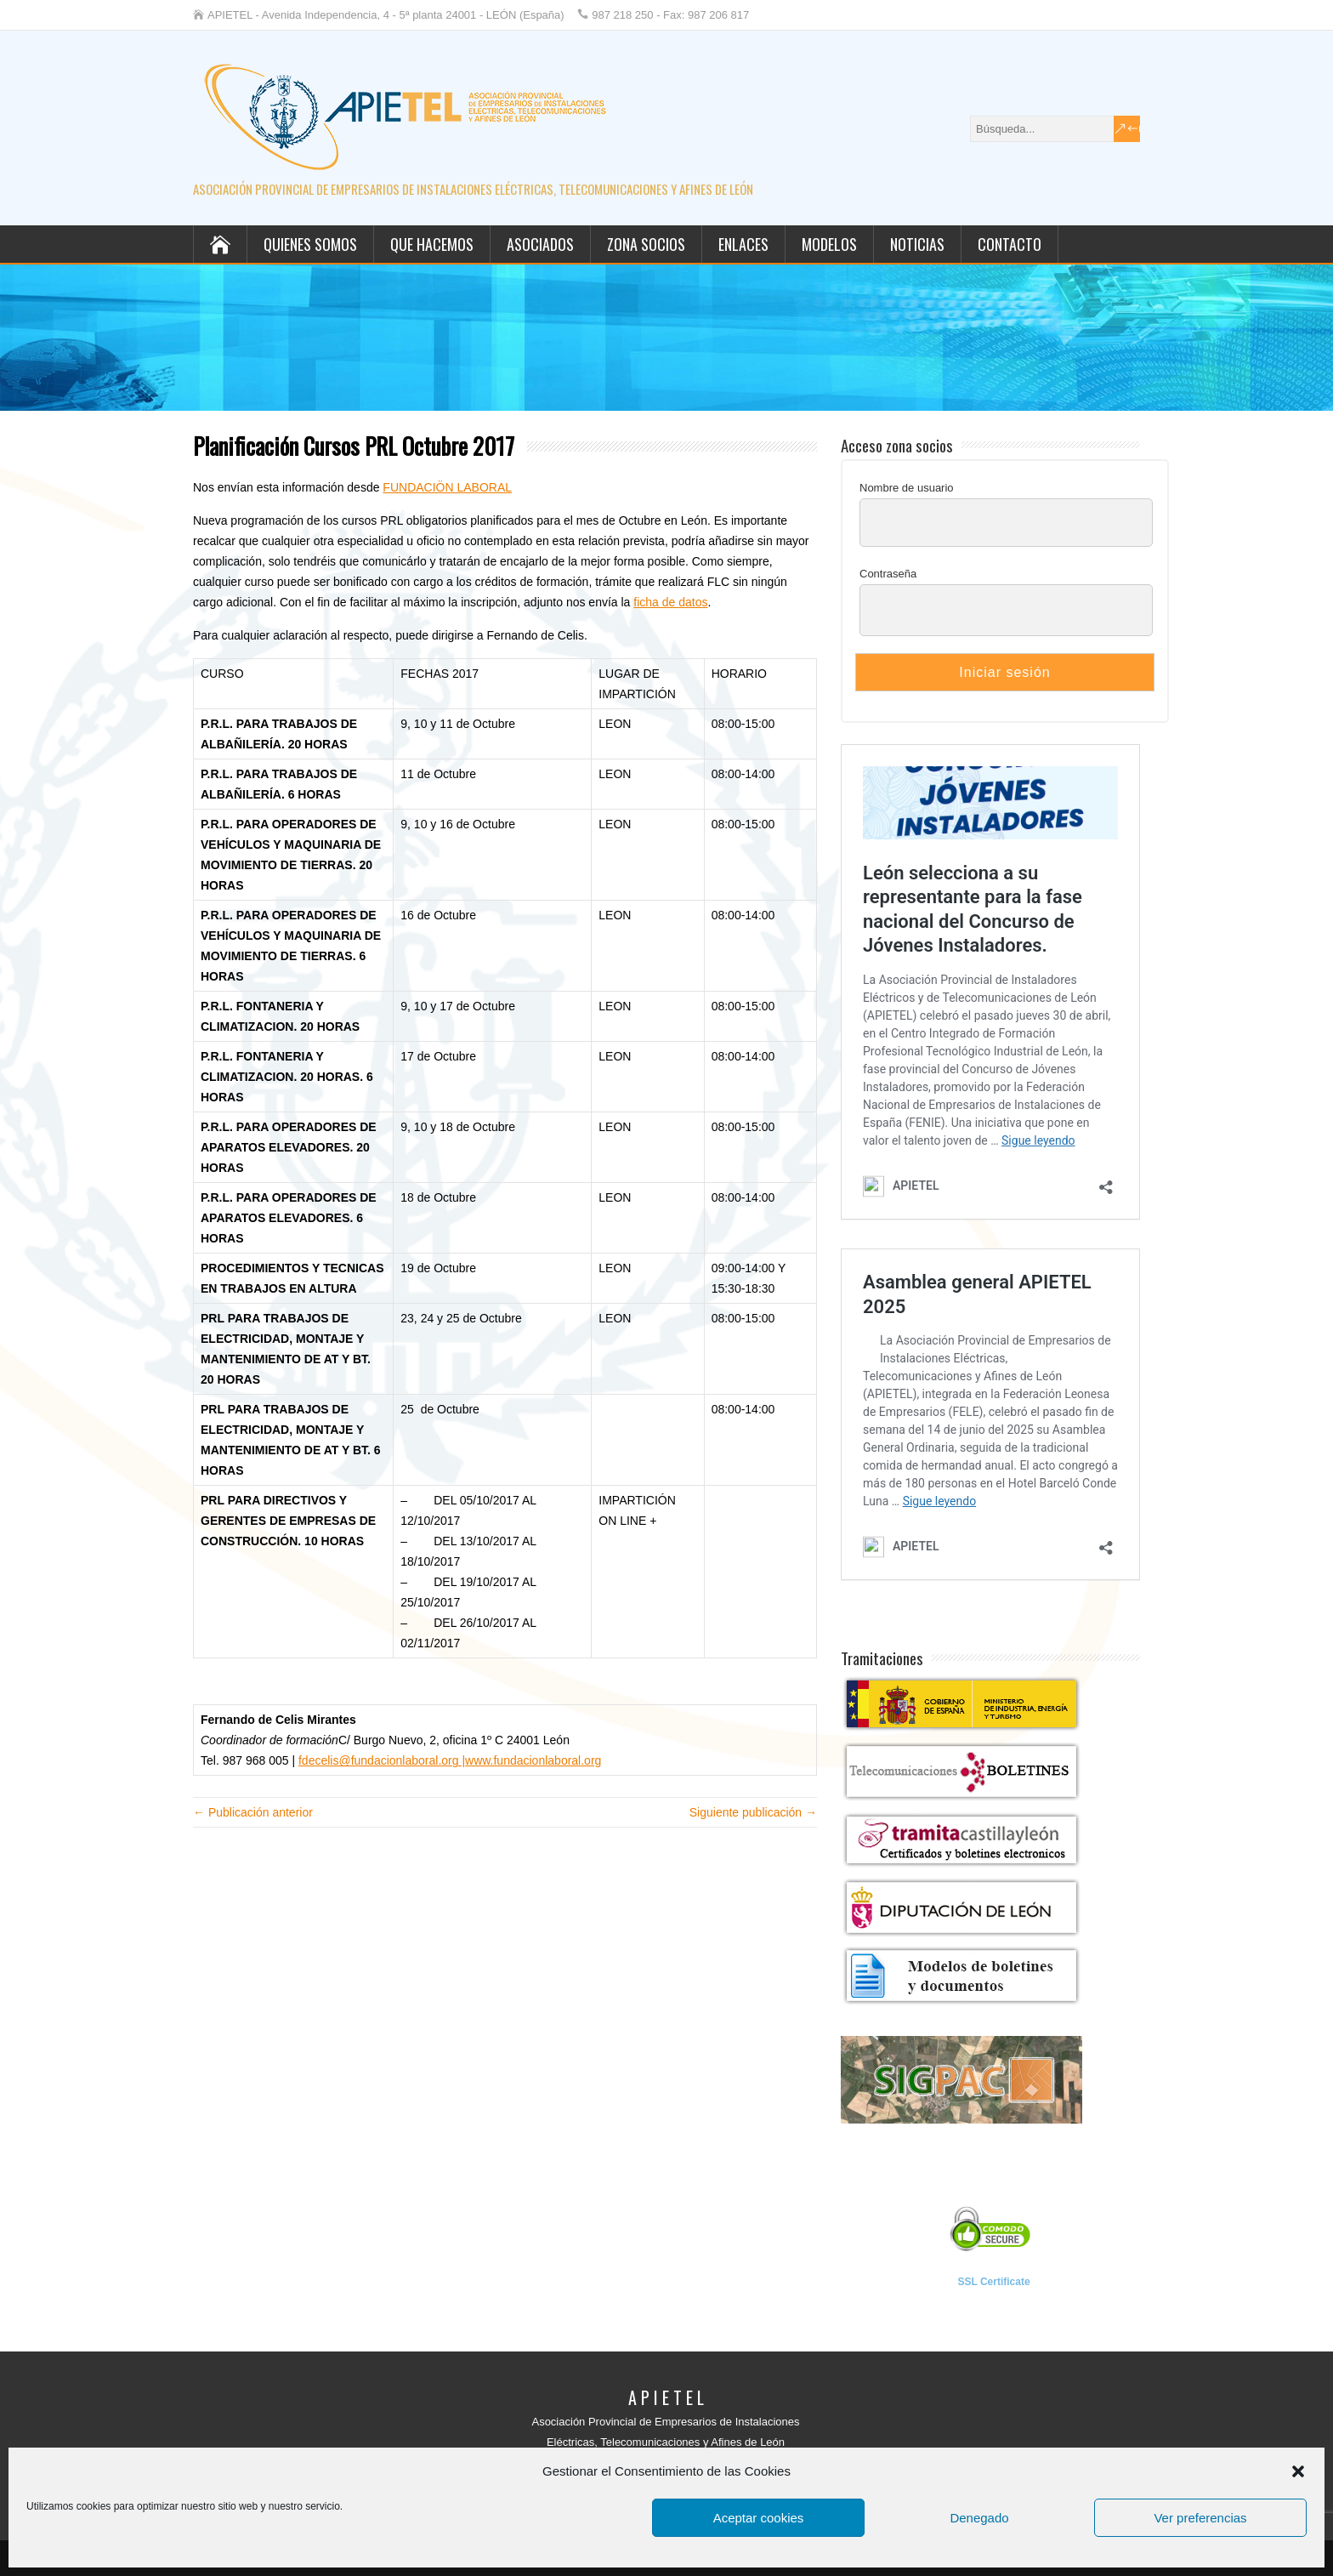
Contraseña (887, 573)
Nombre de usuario (906, 487)
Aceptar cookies (758, 2518)
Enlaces (743, 244)
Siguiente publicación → (753, 1812)
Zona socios (646, 244)
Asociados (540, 244)
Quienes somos (310, 244)
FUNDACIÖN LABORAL (447, 487)
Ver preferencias (1200, 2518)
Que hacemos (432, 244)
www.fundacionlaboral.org (533, 1760)
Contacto (1009, 244)
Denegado (979, 2518)
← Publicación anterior (253, 1812)
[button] (1298, 2471)
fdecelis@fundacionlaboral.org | (381, 1760)
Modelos (829, 244)
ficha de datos (670, 602)
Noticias (917, 244)
